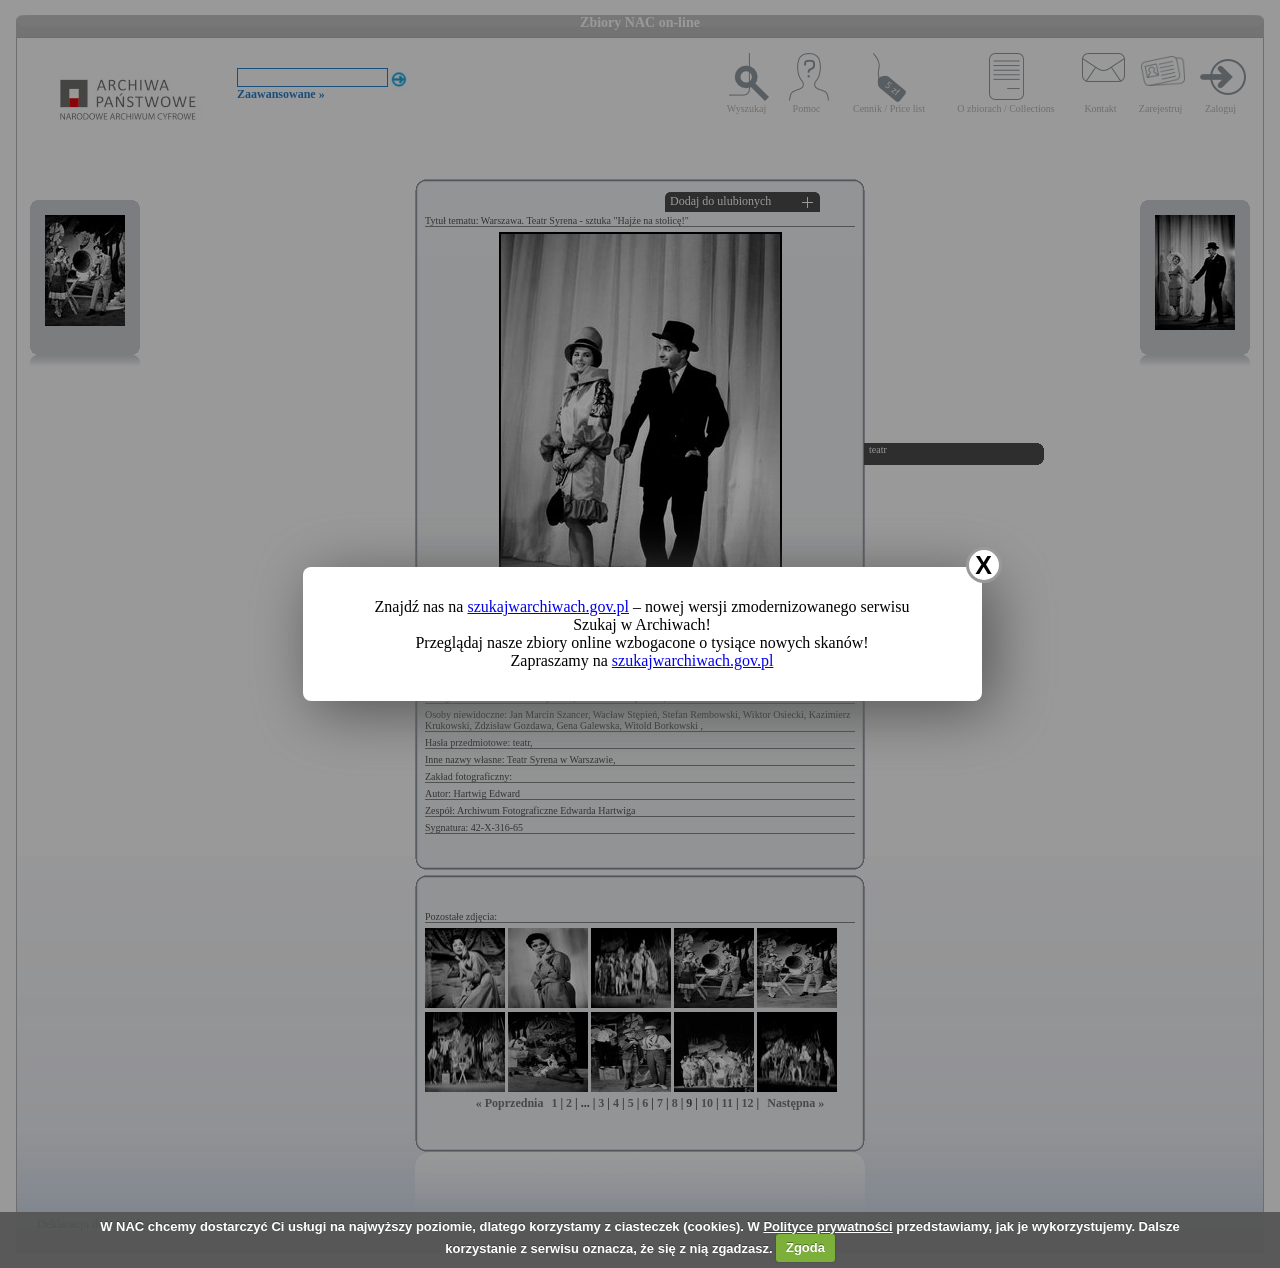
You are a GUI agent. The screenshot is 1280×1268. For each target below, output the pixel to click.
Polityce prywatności (827, 1226)
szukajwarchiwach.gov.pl (548, 606)
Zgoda (805, 1247)
